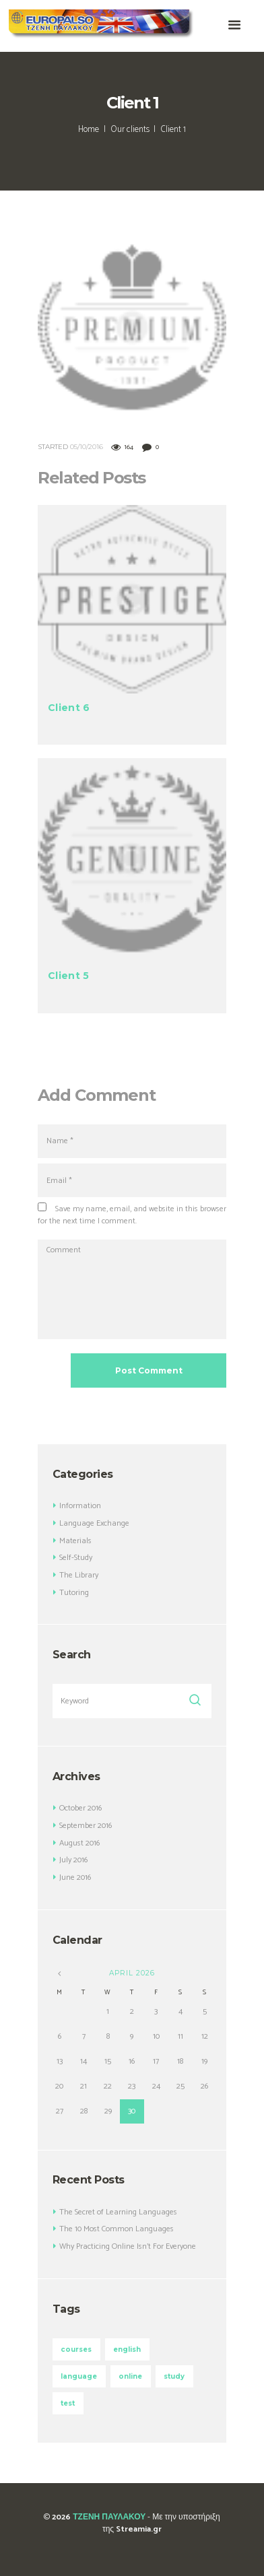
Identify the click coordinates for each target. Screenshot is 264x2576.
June (75, 1877)
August (79, 1843)
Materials (75, 1540)
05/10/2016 (86, 446)
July (73, 1860)
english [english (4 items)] (127, 2349)
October (80, 1808)
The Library (78, 1575)
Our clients (130, 130)
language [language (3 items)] (79, 2376)
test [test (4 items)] (68, 2403)
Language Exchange (94, 1523)
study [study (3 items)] (174, 2376)
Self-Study (75, 1557)
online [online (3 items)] (130, 2376)
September (85, 1825)
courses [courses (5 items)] (76, 2349)
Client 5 (68, 976)
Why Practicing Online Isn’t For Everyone (127, 2246)
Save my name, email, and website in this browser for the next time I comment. (132, 1214)
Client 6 (69, 708)
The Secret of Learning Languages (118, 2212)
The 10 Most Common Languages (116, 2229)
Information (80, 1505)
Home (88, 130)
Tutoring (74, 1592)
